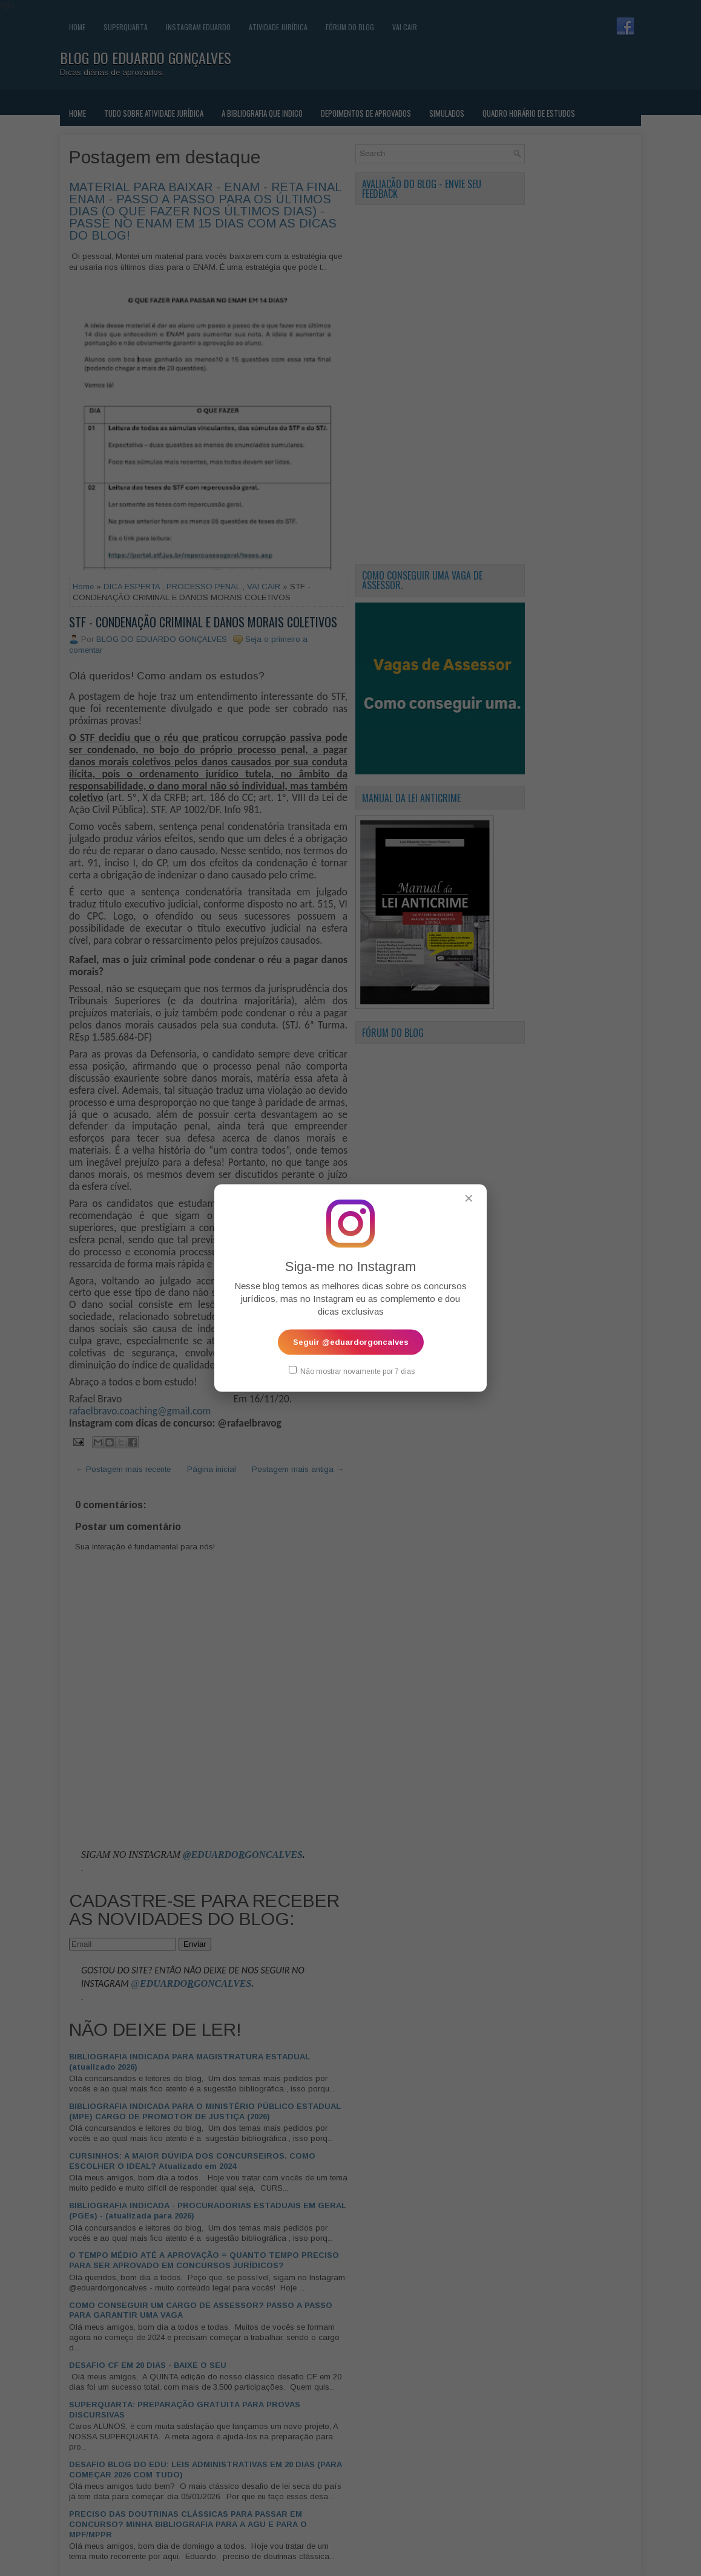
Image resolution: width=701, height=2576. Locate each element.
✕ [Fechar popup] (469, 1198)
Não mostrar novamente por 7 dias (352, 1371)
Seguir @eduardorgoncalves (351, 1342)
